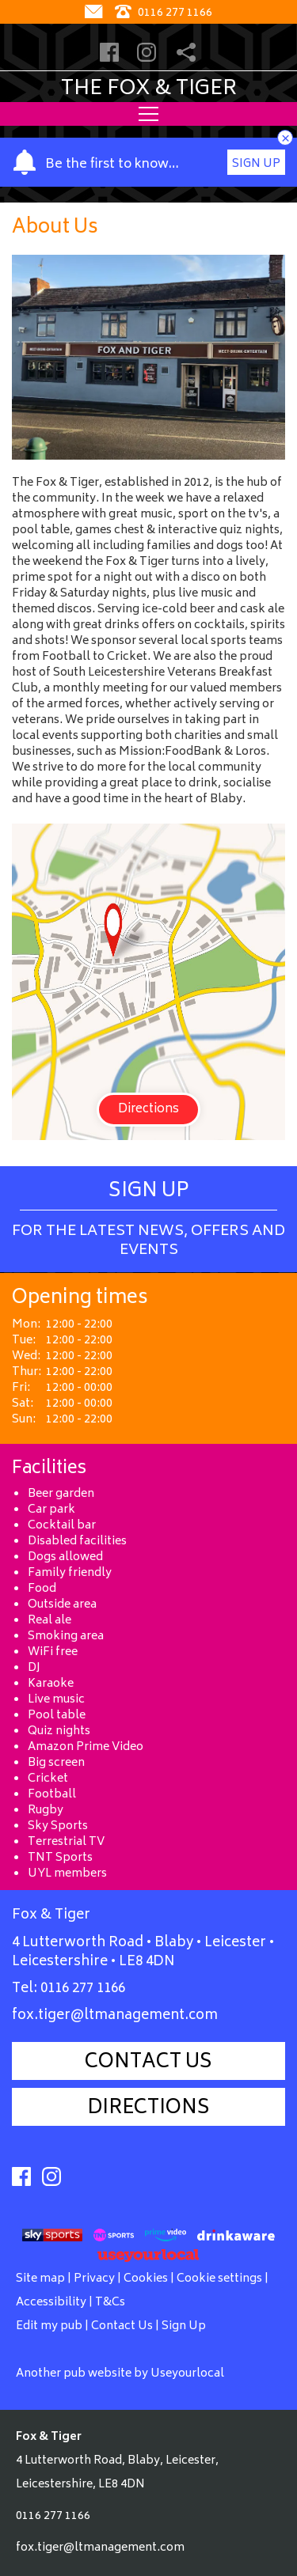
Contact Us (148, 2063)
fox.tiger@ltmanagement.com (115, 2016)
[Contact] (95, 13)
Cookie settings (219, 2279)
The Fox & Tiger (149, 89)
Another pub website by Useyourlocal (120, 2374)
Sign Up (256, 164)
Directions (148, 1109)
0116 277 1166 (82, 1989)
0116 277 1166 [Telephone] (163, 13)
